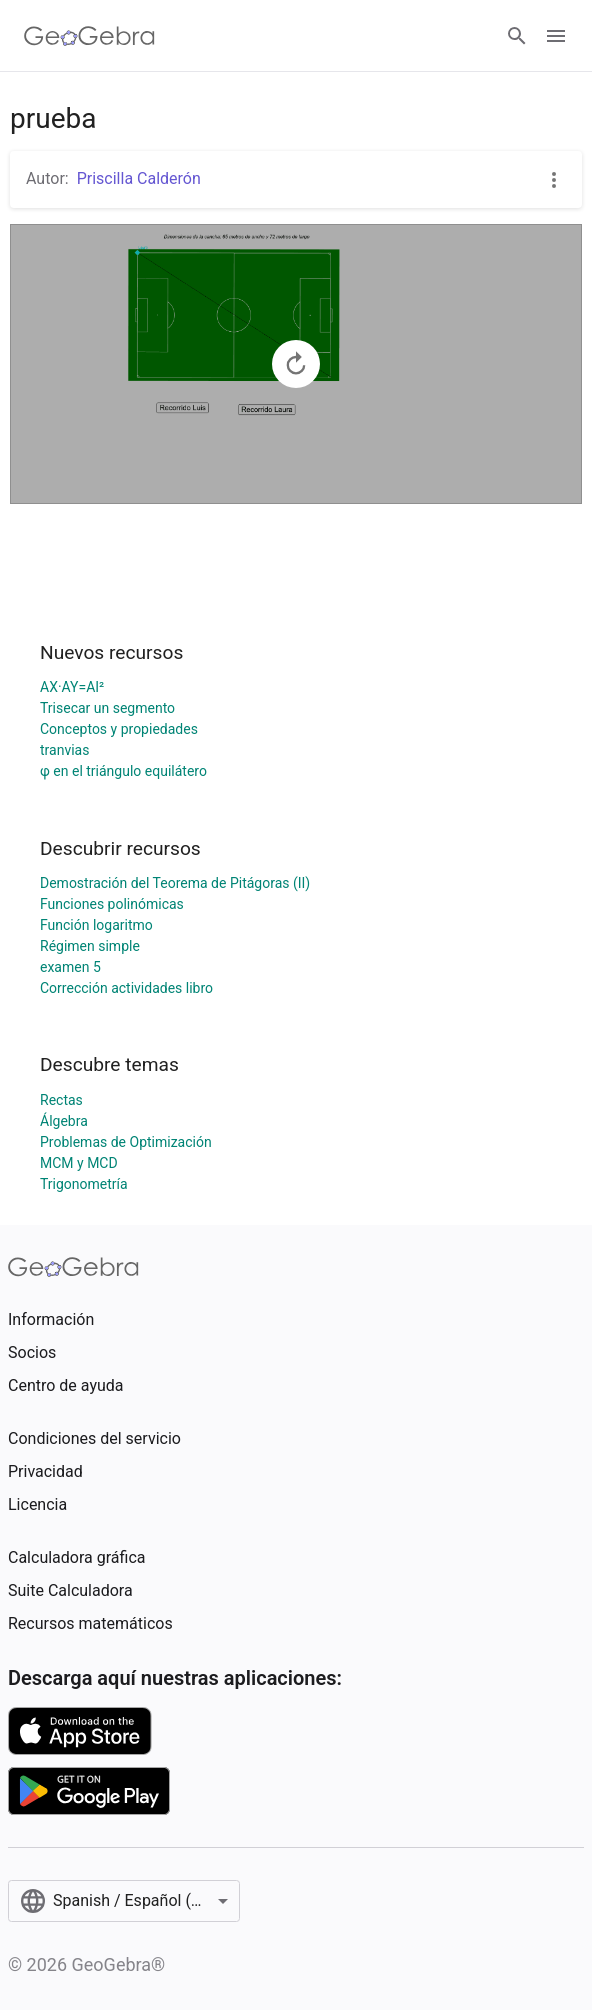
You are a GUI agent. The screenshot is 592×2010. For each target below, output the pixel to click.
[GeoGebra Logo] (89, 36)
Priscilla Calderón (139, 178)
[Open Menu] (556, 36)
